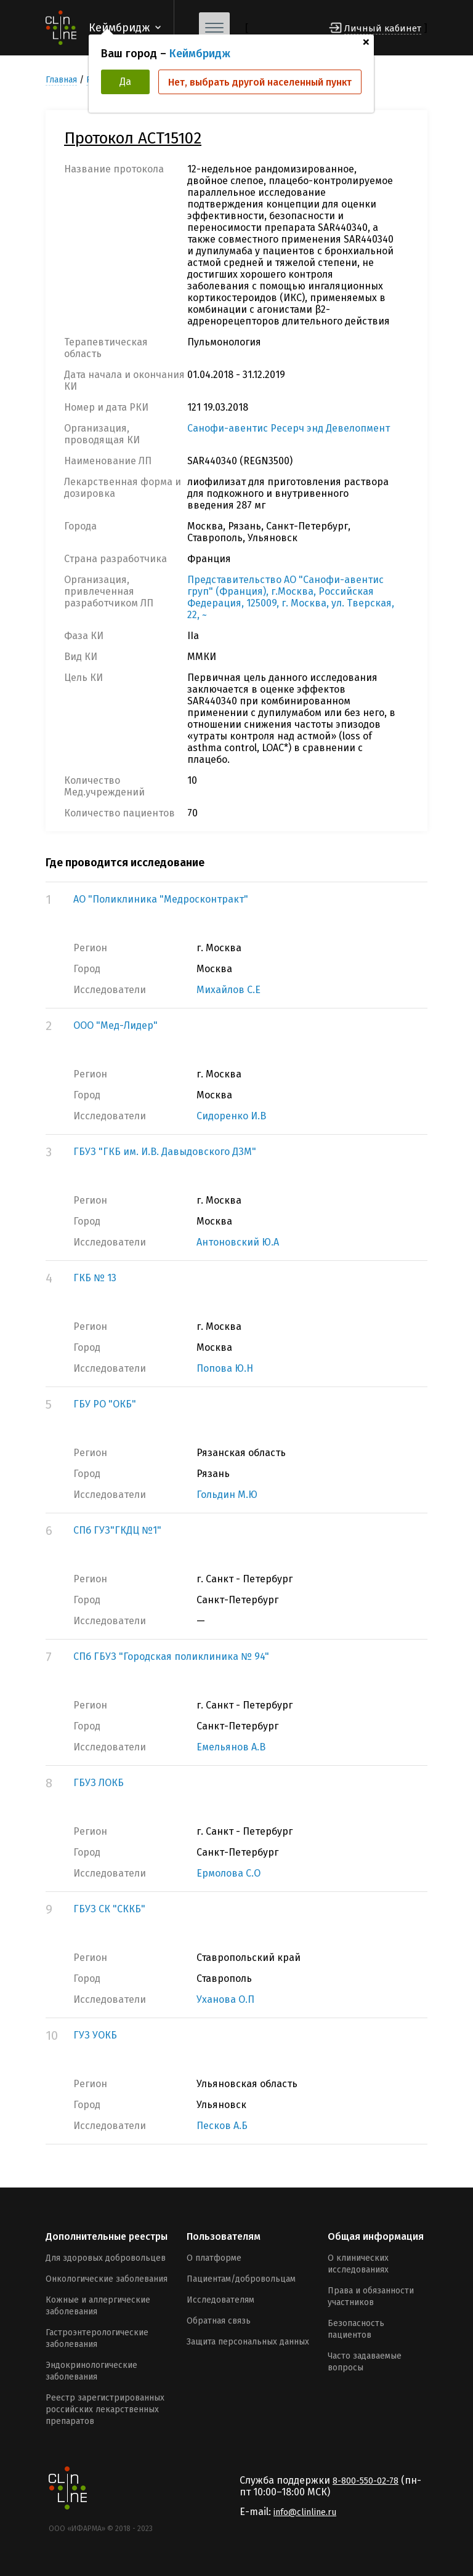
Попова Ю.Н (224, 1368)
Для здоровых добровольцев (106, 2258)
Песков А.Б (222, 2125)
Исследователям (220, 2300)
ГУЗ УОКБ (95, 2035)
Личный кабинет (382, 28)
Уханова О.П (225, 1999)
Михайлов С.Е (228, 990)
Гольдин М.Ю (226, 1494)
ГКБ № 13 (94, 1278)
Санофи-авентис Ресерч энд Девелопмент (288, 428)
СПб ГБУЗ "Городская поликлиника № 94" (171, 1656)
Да (125, 81)
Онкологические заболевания (107, 2279)
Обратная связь (219, 2321)
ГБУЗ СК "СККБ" (109, 1909)
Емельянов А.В (230, 1747)
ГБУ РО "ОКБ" (104, 1404)
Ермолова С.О (228, 1873)
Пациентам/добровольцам (241, 2279)
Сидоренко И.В (231, 1116)
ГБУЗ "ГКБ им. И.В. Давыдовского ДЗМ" (164, 1151)
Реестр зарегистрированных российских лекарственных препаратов (105, 2409)
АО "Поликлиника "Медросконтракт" (160, 899)
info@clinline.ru (304, 2512)
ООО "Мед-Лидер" (115, 1025)
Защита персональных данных (248, 2342)
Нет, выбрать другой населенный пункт (260, 82)
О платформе (214, 2258)
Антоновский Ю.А (237, 1242)
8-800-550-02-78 (365, 2481)
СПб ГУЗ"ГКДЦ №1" (117, 1530)
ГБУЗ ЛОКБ (98, 1783)
